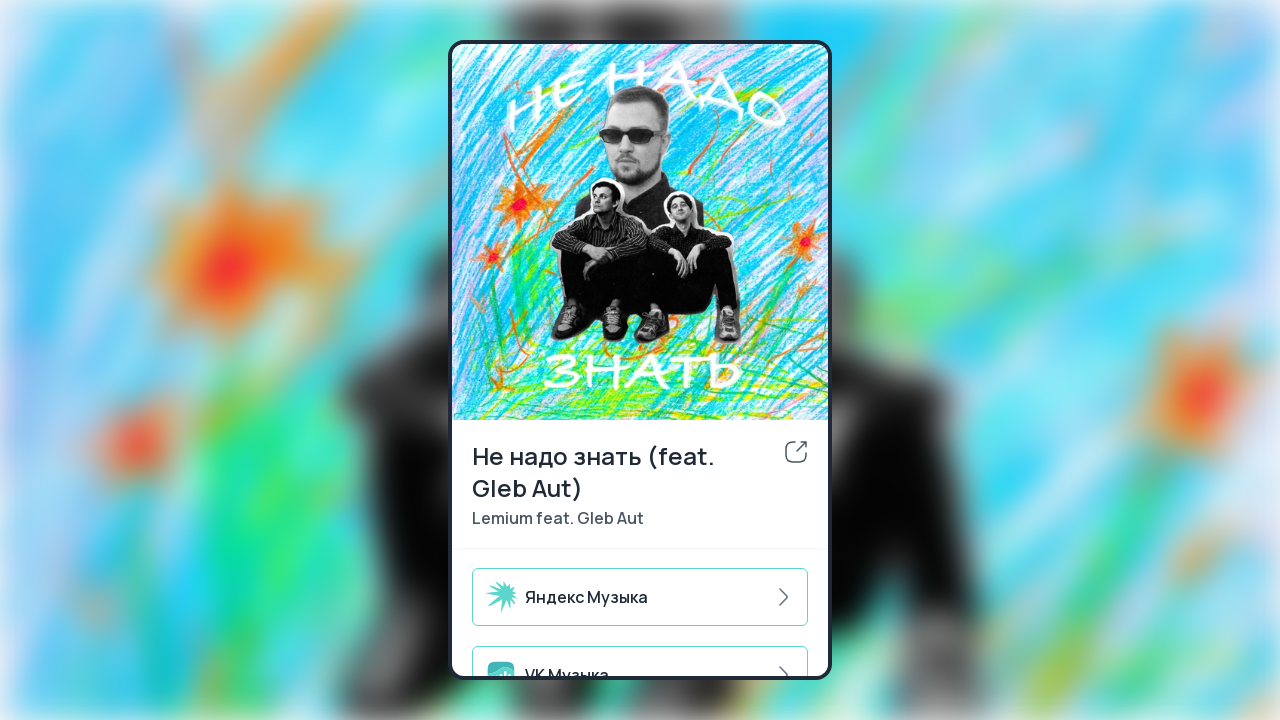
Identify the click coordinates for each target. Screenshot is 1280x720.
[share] (796, 452)
